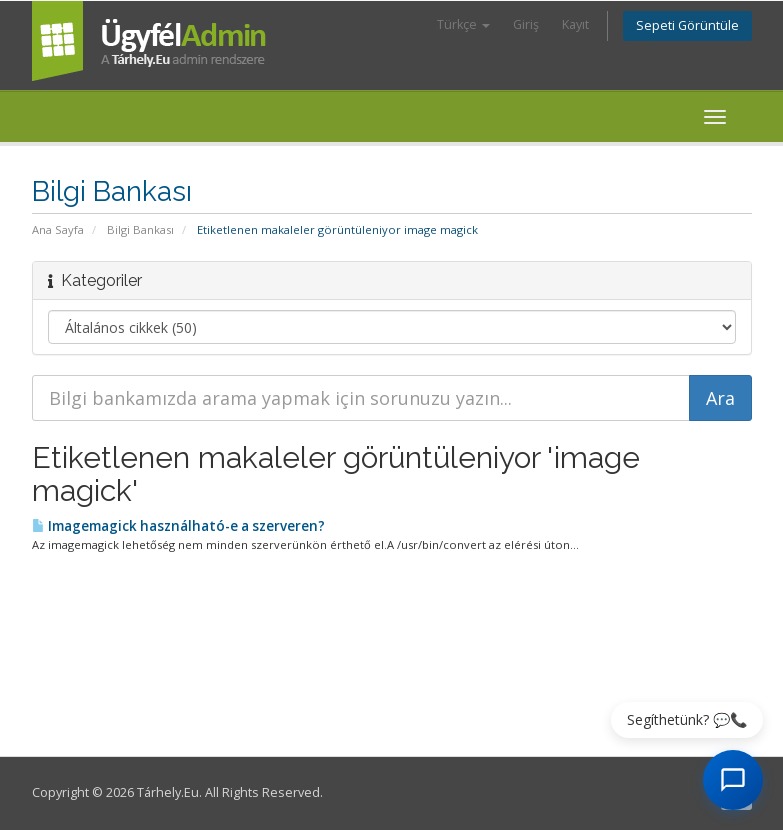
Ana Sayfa (58, 229)
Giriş (526, 24)
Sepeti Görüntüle (687, 25)
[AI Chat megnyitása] (733, 780)
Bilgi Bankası (140, 229)
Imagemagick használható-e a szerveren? (178, 526)
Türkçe (463, 24)
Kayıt (575, 24)
